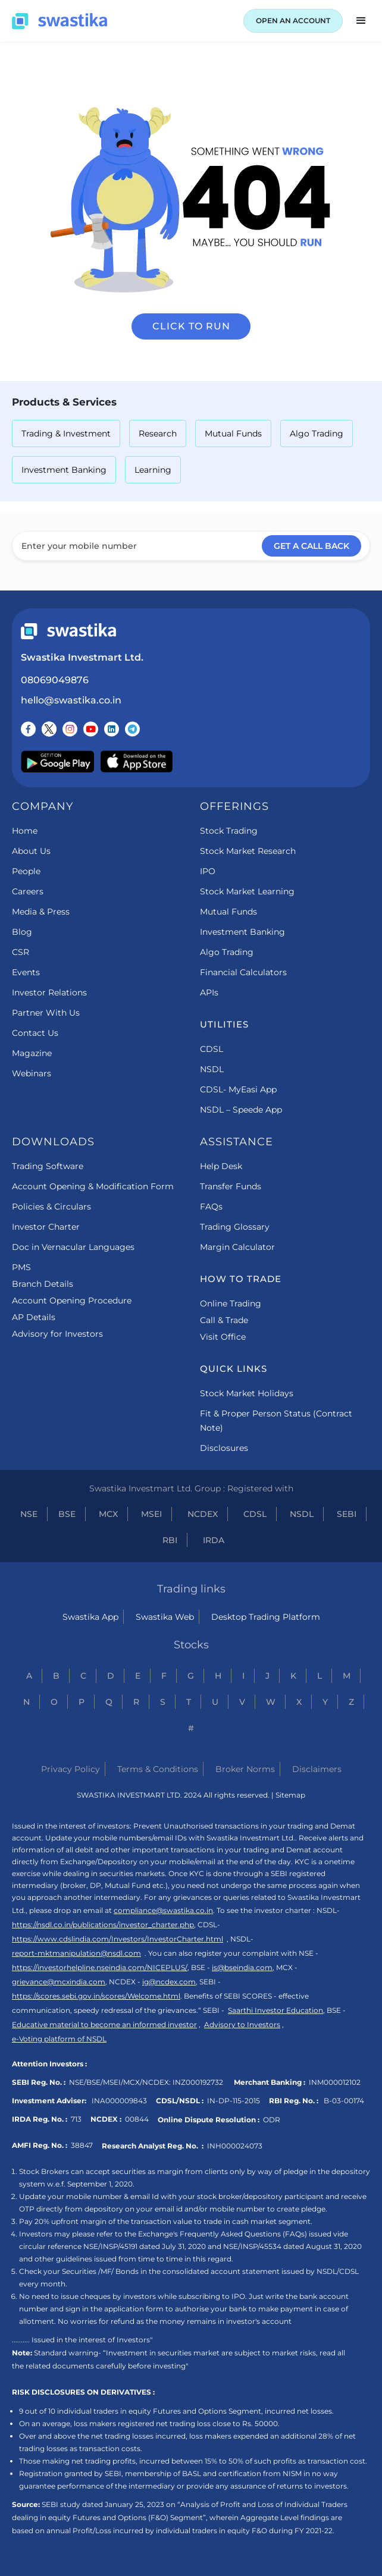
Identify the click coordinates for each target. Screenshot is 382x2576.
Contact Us (35, 1033)
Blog (22, 931)
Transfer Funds (230, 1186)
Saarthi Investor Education (275, 2010)
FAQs (211, 1206)
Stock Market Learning (247, 891)
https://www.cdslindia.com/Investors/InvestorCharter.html (117, 1938)
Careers (27, 891)
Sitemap (290, 1794)
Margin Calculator (237, 1247)
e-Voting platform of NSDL (59, 2038)
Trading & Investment (66, 433)
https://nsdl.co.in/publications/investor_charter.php (103, 1924)
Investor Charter (46, 1226)
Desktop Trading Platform (265, 1616)
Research (158, 433)
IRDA (213, 1540)
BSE (67, 1514)
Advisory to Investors (242, 2024)
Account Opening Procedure (71, 1300)
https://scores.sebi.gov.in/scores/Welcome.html (96, 1995)
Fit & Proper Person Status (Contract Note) (276, 1420)
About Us (31, 851)
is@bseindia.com (242, 1967)
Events (26, 972)
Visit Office (223, 1336)
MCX (108, 1514)
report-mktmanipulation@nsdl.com (76, 1953)
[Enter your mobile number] (191, 546)
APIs (209, 992)
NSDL (212, 1069)
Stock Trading (229, 830)
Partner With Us (46, 1012)
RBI (169, 1540)
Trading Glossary (235, 1226)
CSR (20, 952)
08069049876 (55, 680)
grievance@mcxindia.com (58, 1981)
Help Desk (221, 1166)
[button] (361, 21)
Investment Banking (64, 469)
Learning (152, 469)
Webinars (31, 1073)
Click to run (191, 326)
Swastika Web (165, 1616)
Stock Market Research (248, 851)
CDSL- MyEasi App (238, 1089)
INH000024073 (234, 2145)
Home (24, 830)
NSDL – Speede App (241, 1109)
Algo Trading (316, 433)
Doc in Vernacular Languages (73, 1247)
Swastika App (90, 1616)
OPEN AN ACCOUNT (293, 20)
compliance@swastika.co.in (163, 1910)
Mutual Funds (233, 433)
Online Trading (230, 1303)
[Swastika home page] (59, 21)
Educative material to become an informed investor (104, 2024)
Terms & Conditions (157, 1769)
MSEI (151, 1514)
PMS (21, 1267)
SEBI (346, 1514)
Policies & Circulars (51, 1206)
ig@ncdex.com (169, 1981)
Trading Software (47, 1166)
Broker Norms (245, 1769)
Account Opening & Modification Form (93, 1186)
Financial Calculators (243, 972)
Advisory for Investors (57, 1333)
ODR (271, 2119)
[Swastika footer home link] (68, 631)
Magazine (32, 1053)
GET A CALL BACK (311, 546)
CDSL (211, 1049)
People (26, 871)
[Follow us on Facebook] (28, 729)
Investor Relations (49, 992)
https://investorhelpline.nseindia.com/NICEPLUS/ (99, 1967)
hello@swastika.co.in (71, 700)
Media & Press (41, 911)
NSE (28, 1514)
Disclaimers (317, 1769)
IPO (207, 871)
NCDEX (202, 1514)
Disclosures (224, 1448)
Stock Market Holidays (246, 1393)
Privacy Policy (70, 1769)
